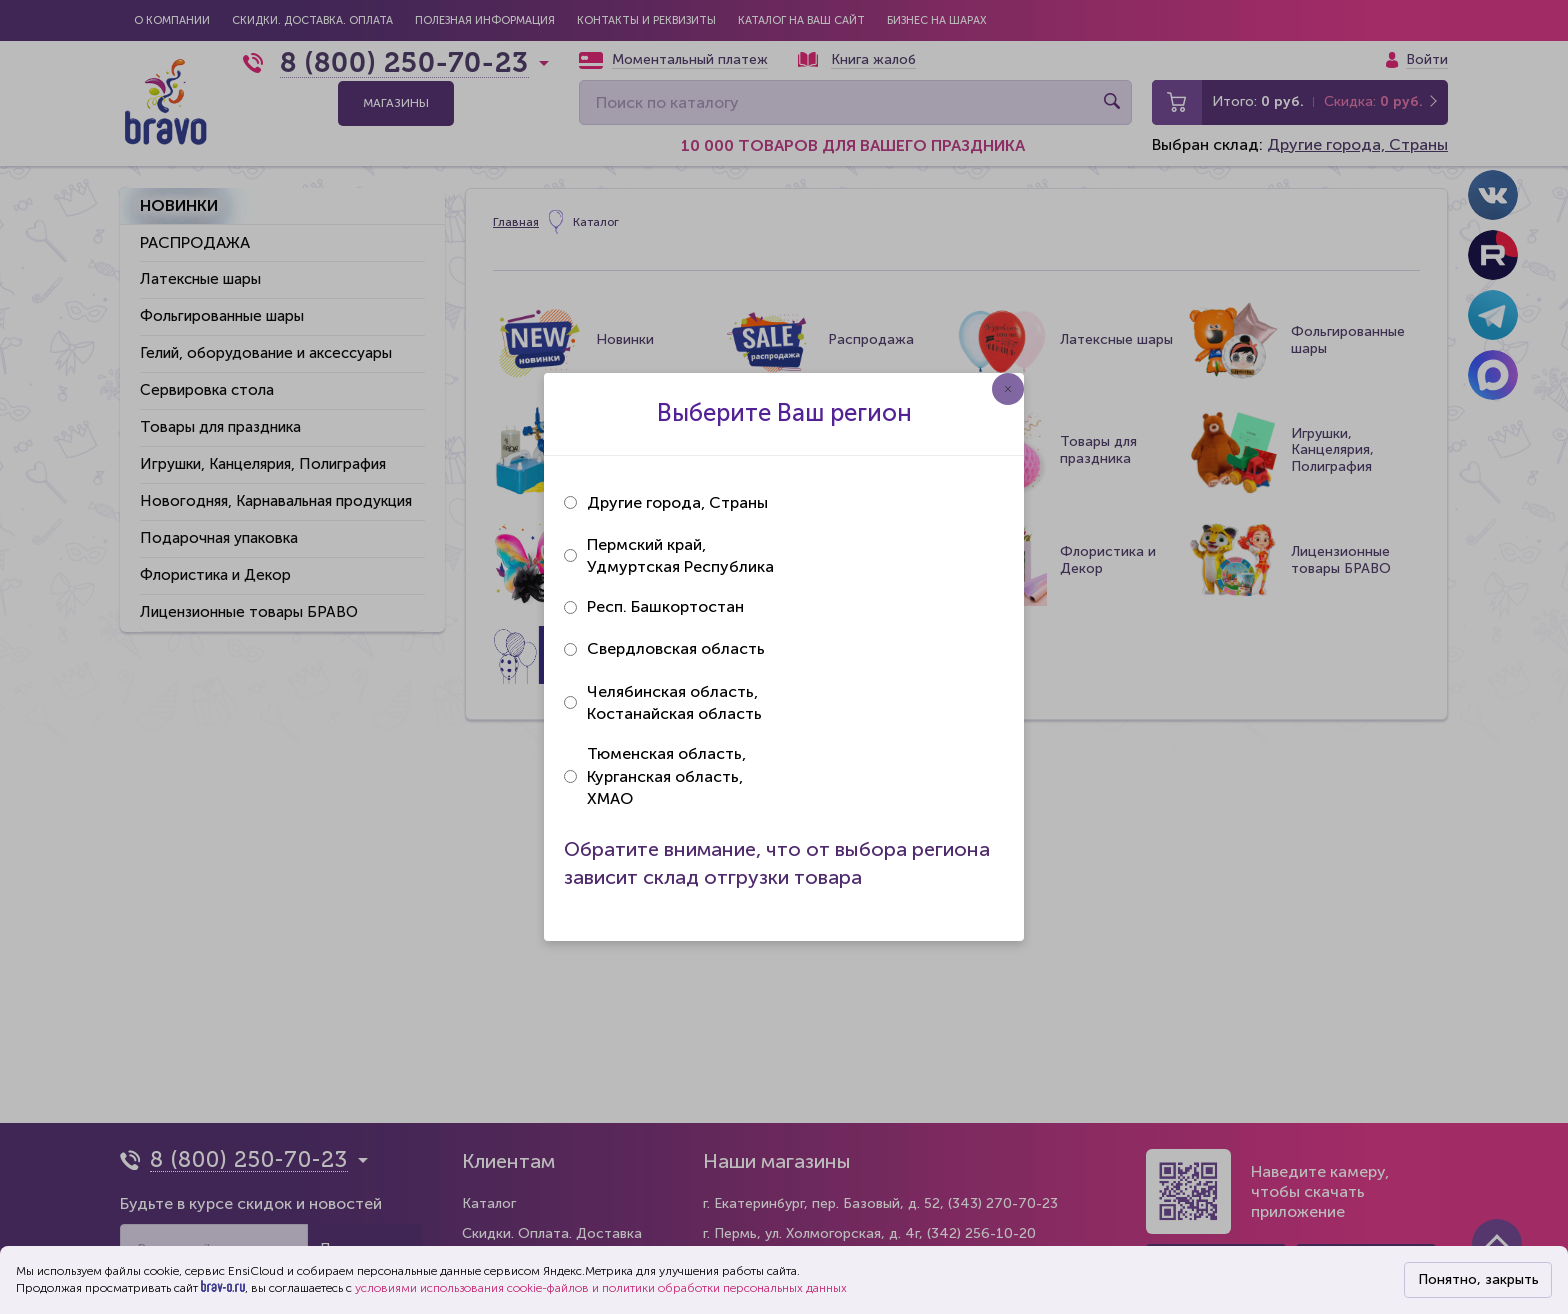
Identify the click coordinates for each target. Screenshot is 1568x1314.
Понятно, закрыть (1478, 1279)
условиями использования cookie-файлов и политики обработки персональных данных (601, 1288)
